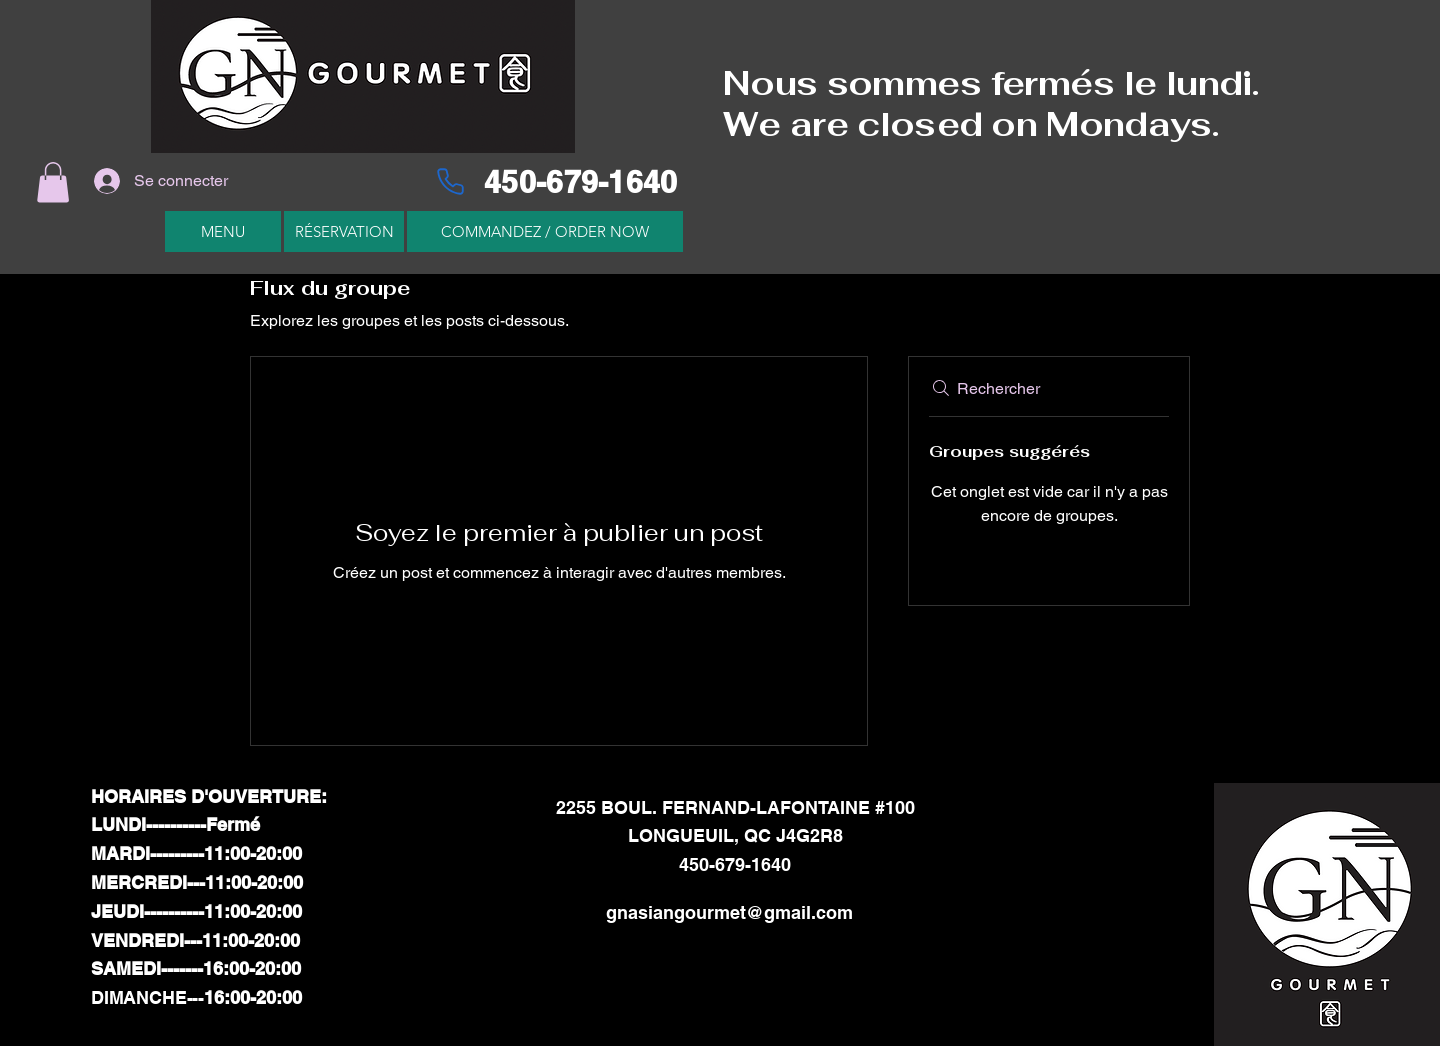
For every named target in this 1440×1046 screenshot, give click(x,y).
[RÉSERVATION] (344, 231)
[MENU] (223, 231)
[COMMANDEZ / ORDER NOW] (545, 231)
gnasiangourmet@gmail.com (729, 912)
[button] (53, 182)
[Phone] (450, 181)
